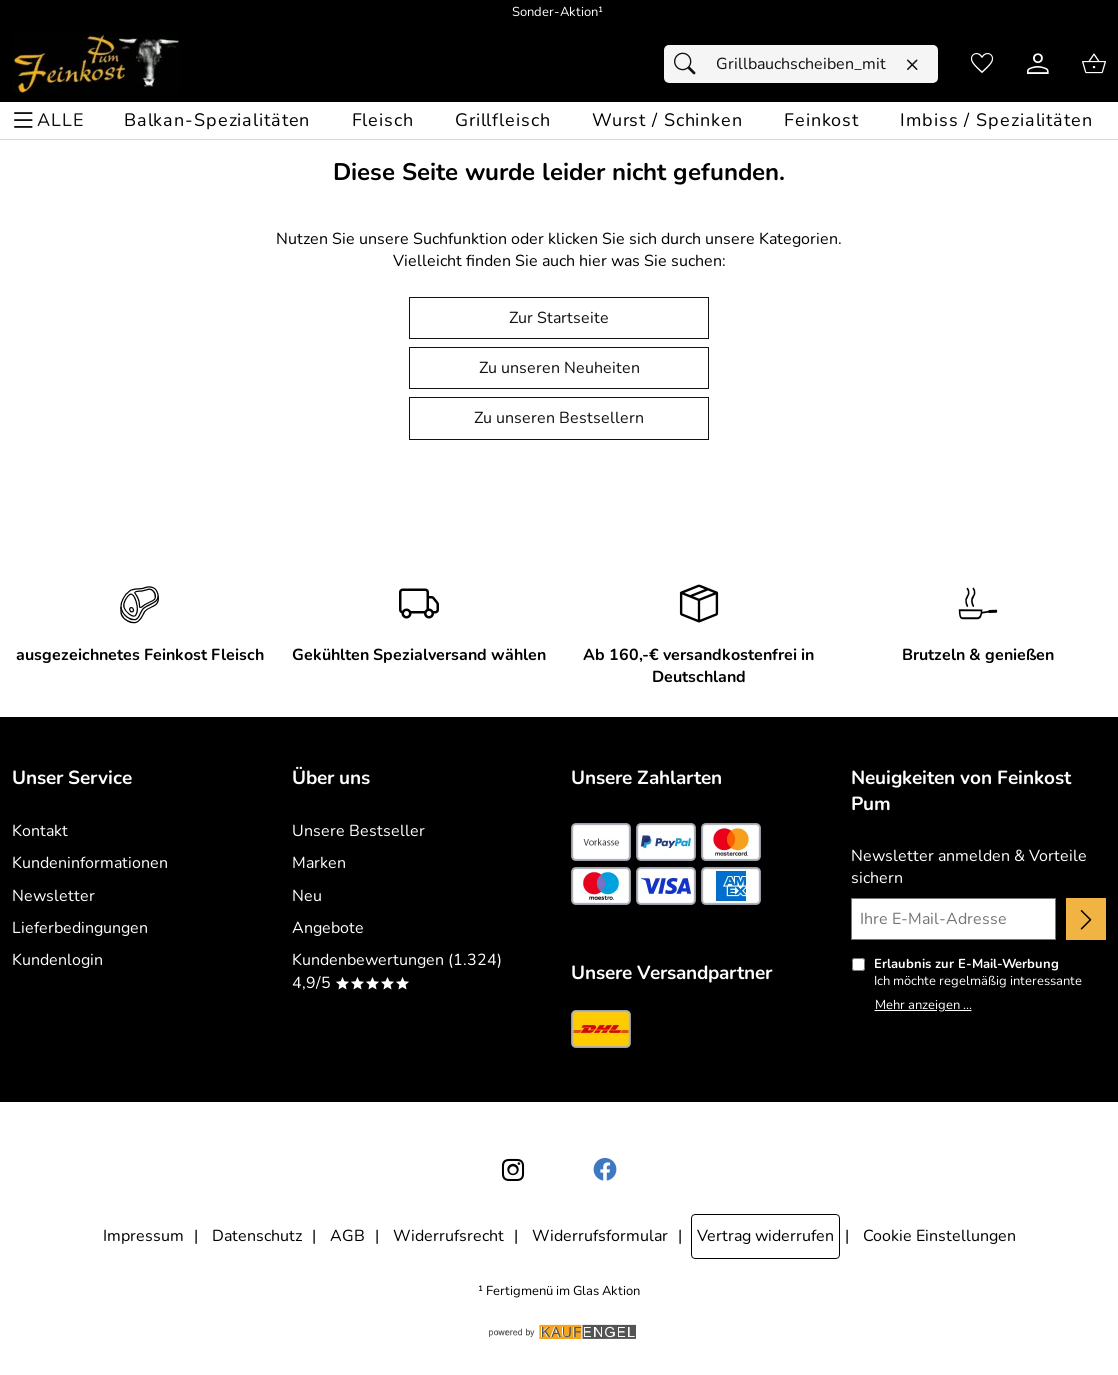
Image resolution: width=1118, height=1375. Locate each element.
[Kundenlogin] (1038, 64)
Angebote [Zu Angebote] (328, 928)
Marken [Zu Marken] (319, 863)
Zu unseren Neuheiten (559, 368)
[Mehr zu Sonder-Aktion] (559, 13)
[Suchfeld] (801, 64)
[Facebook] (605, 1170)
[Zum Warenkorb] (1094, 64)
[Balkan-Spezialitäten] (217, 120)
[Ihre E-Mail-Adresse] (954, 919)
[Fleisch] (383, 120)
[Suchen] (690, 64)
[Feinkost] (821, 120)
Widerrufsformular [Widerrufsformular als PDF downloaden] (600, 1236)
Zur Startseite (559, 318)
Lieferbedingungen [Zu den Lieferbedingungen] (80, 928)
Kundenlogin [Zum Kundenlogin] (57, 960)
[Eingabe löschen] (912, 65)
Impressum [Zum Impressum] (143, 1236)
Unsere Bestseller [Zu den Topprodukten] (358, 831)
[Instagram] (513, 1170)
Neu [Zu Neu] (307, 896)
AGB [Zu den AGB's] (347, 1236)
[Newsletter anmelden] (1086, 919)
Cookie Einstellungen (939, 1236)
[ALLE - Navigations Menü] (51, 120)
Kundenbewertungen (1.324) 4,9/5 (397, 971)
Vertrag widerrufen (765, 1236)
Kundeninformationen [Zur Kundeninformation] (90, 863)
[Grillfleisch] (503, 120)
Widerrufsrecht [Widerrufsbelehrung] (448, 1236)
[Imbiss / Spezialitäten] (996, 120)
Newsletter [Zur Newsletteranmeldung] (53, 896)
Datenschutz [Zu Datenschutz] (257, 1236)
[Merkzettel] (982, 64)
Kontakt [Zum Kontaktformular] (40, 831)
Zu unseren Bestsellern (559, 418)
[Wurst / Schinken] (667, 120)
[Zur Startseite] (96, 64)
